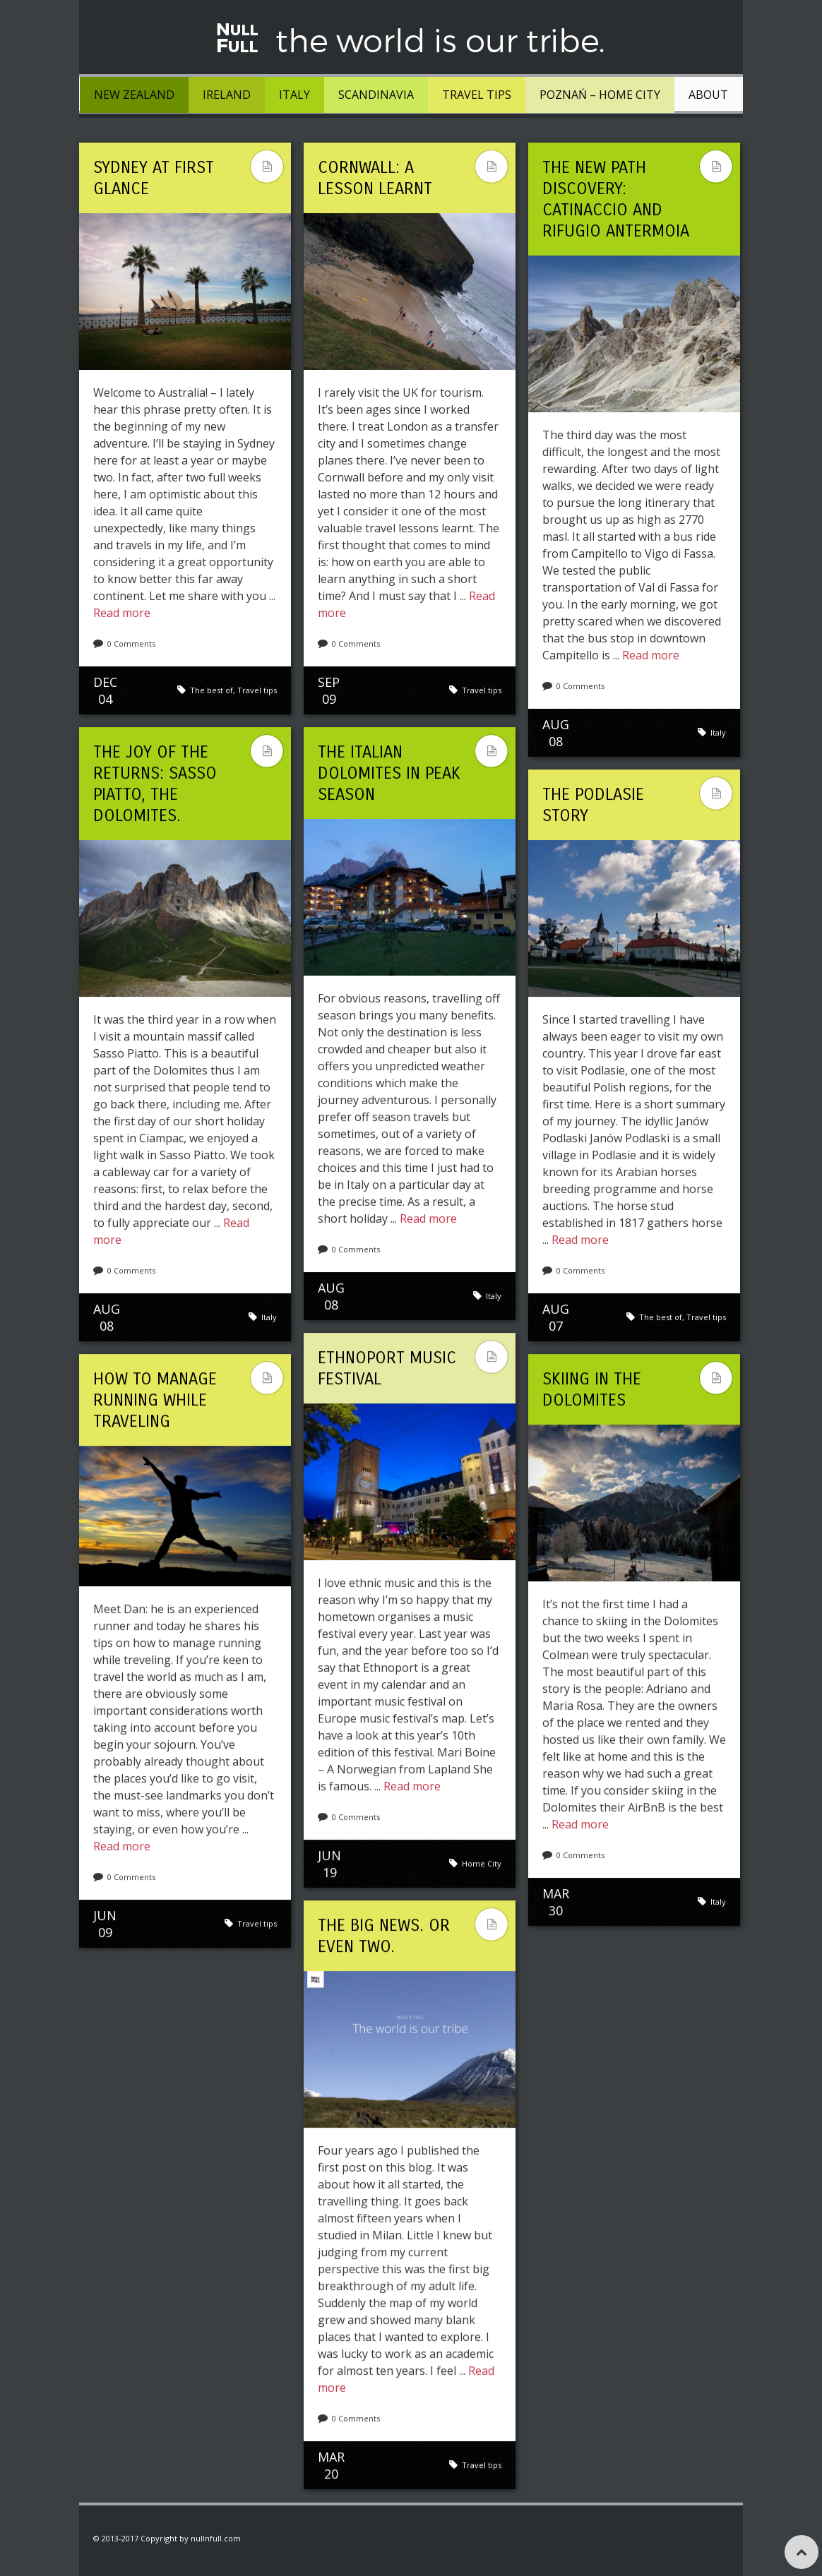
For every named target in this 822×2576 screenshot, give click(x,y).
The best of (211, 690)
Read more (121, 613)
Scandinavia (376, 95)
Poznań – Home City (600, 95)
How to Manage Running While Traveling (155, 1400)
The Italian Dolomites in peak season (389, 773)
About (708, 95)
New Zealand (134, 95)
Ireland (227, 95)
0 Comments (131, 643)
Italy (294, 95)
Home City (481, 1863)
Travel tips (476, 95)
